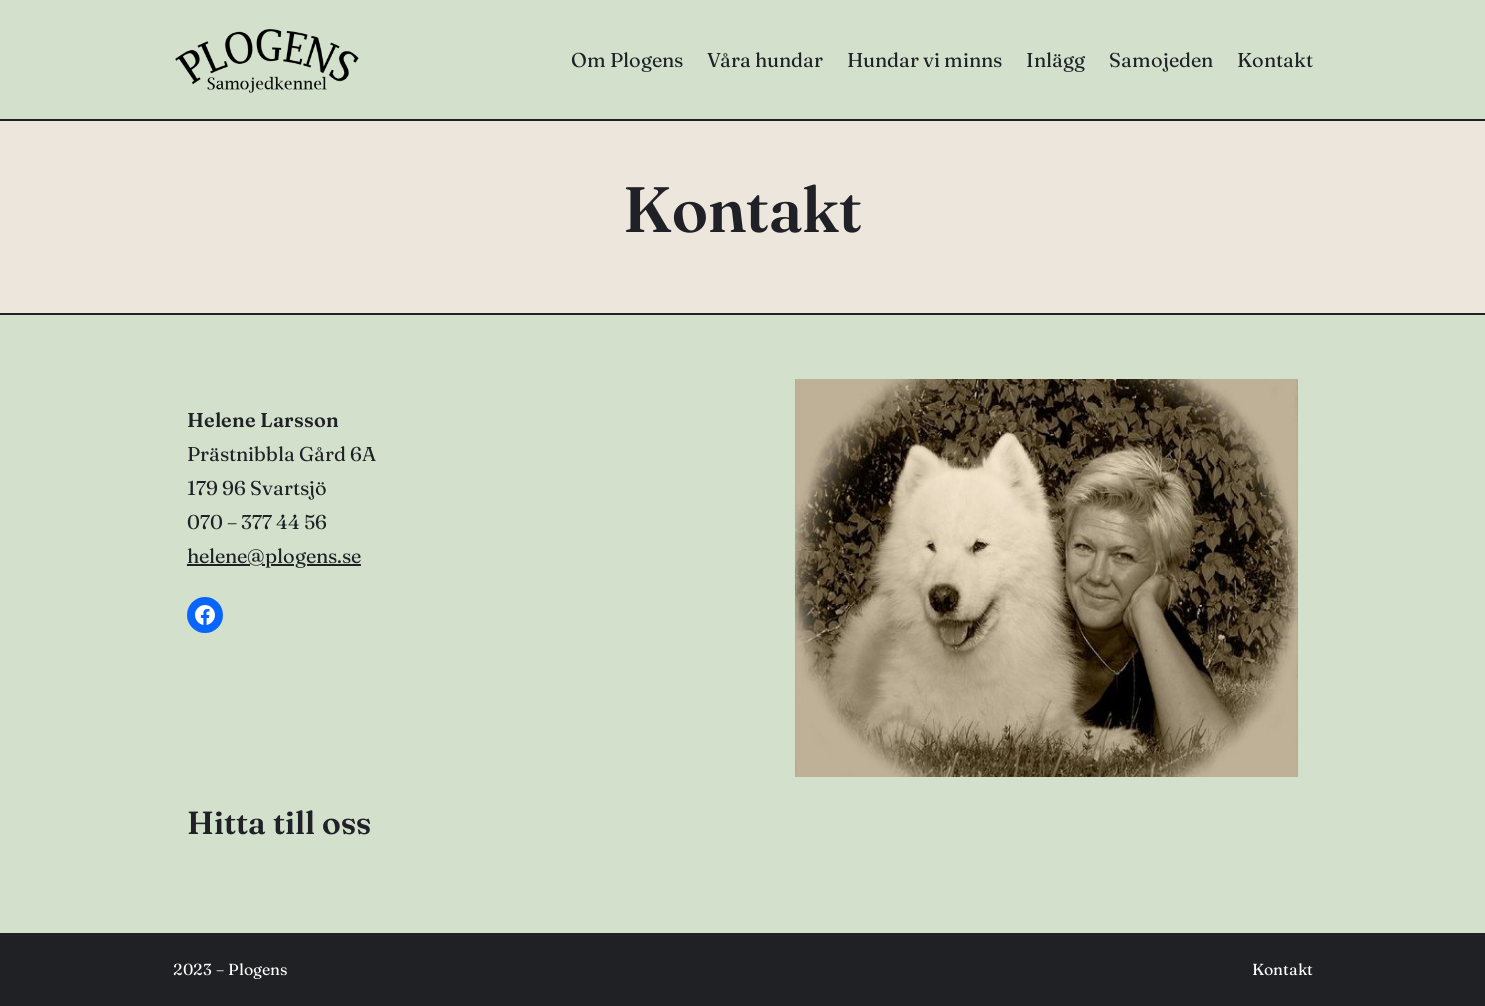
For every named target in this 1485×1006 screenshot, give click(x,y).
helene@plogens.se (274, 555)
